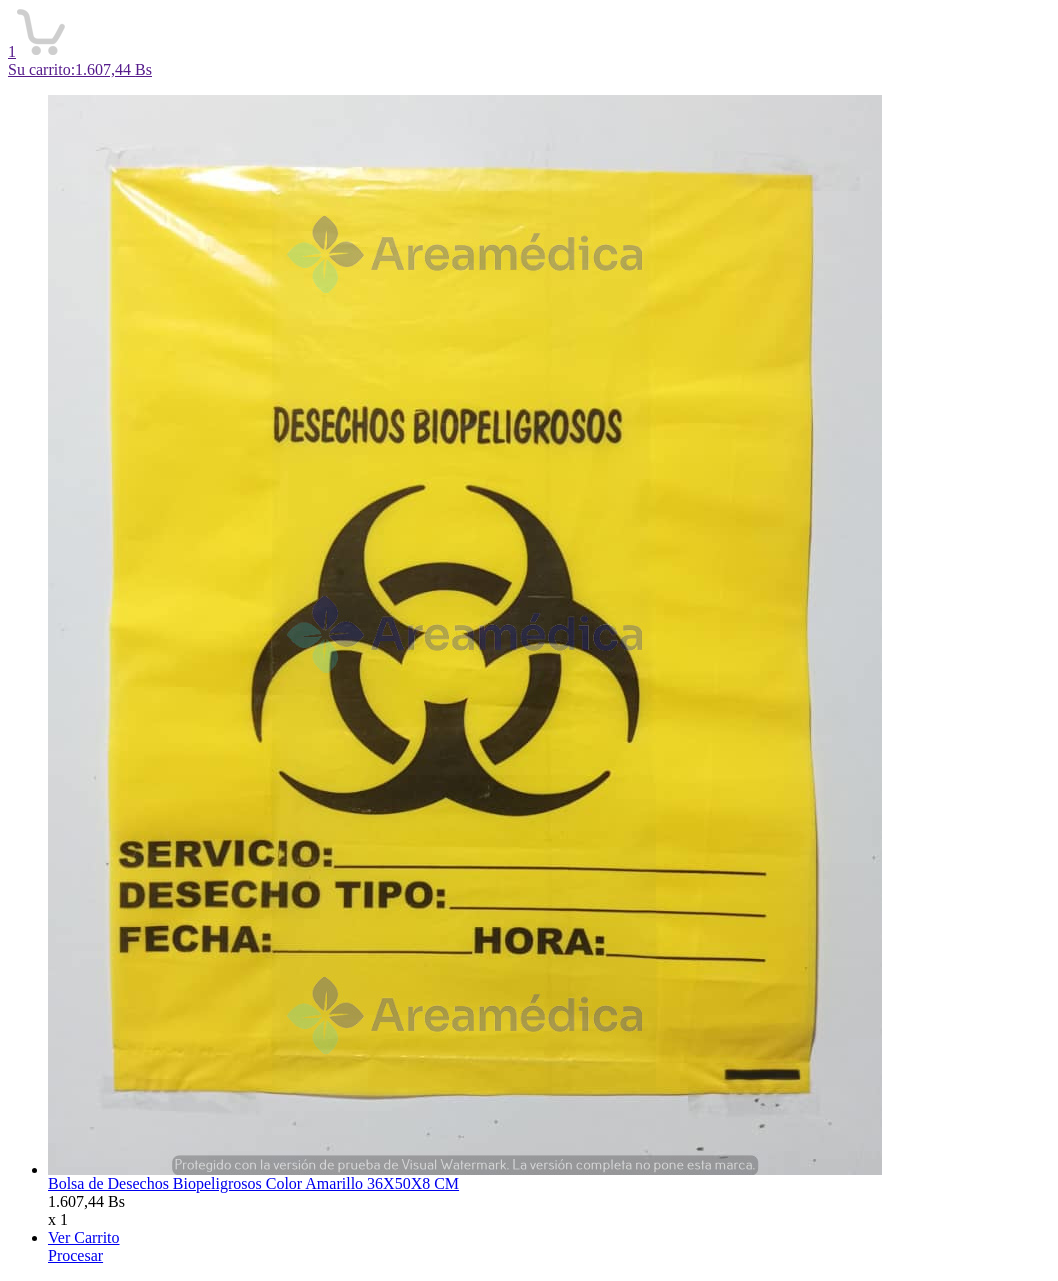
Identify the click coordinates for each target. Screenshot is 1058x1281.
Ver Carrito (84, 1237)
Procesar (75, 1255)
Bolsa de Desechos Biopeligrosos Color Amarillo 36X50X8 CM (253, 1183)
